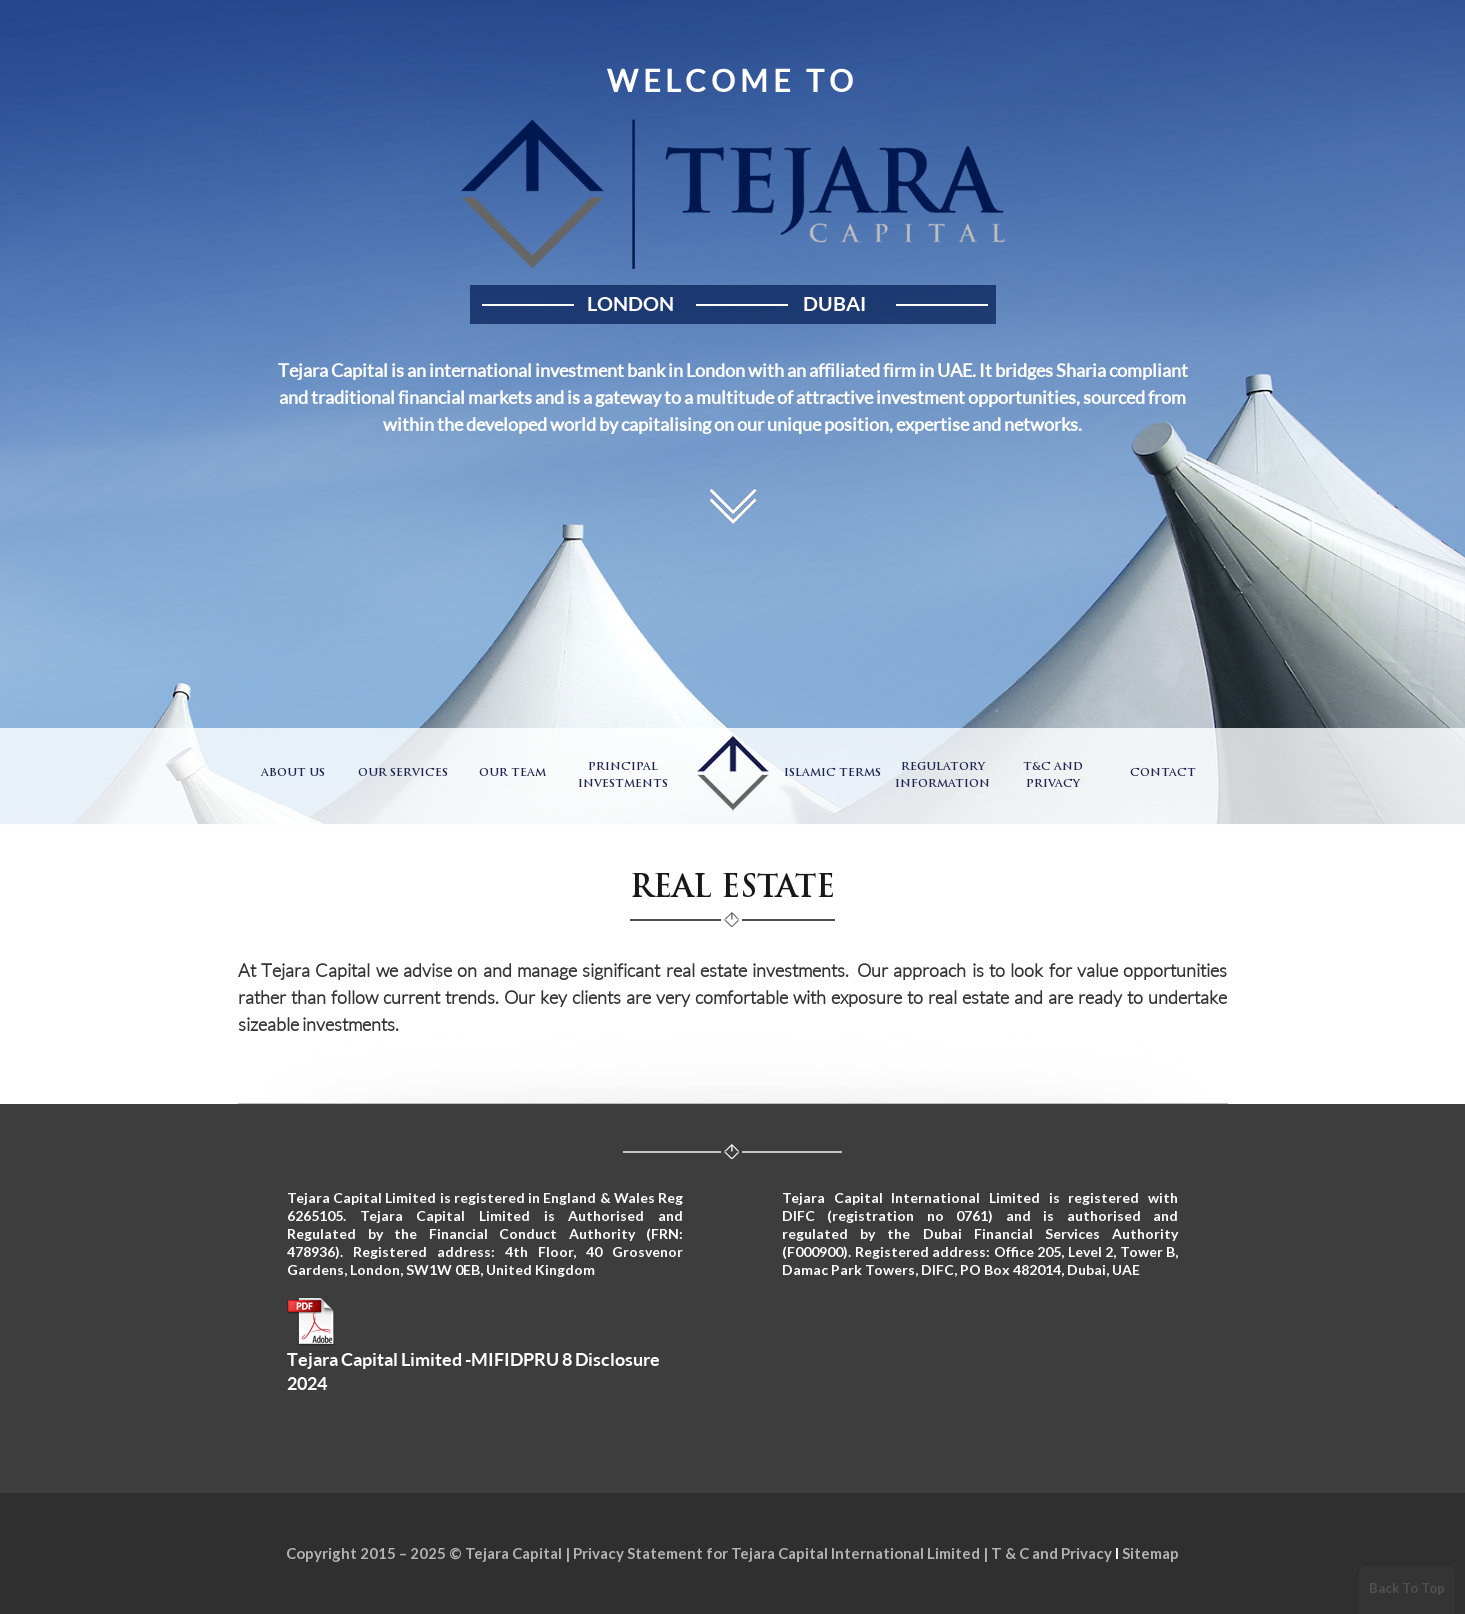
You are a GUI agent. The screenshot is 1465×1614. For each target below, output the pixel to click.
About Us (293, 773)
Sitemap (1150, 1553)
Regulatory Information (942, 776)
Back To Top (1407, 1588)
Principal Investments (623, 776)
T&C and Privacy (1053, 776)
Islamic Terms (832, 773)
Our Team (512, 773)
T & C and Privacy (1051, 1553)
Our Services (403, 773)
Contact (1163, 773)
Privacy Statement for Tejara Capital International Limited (776, 1553)
